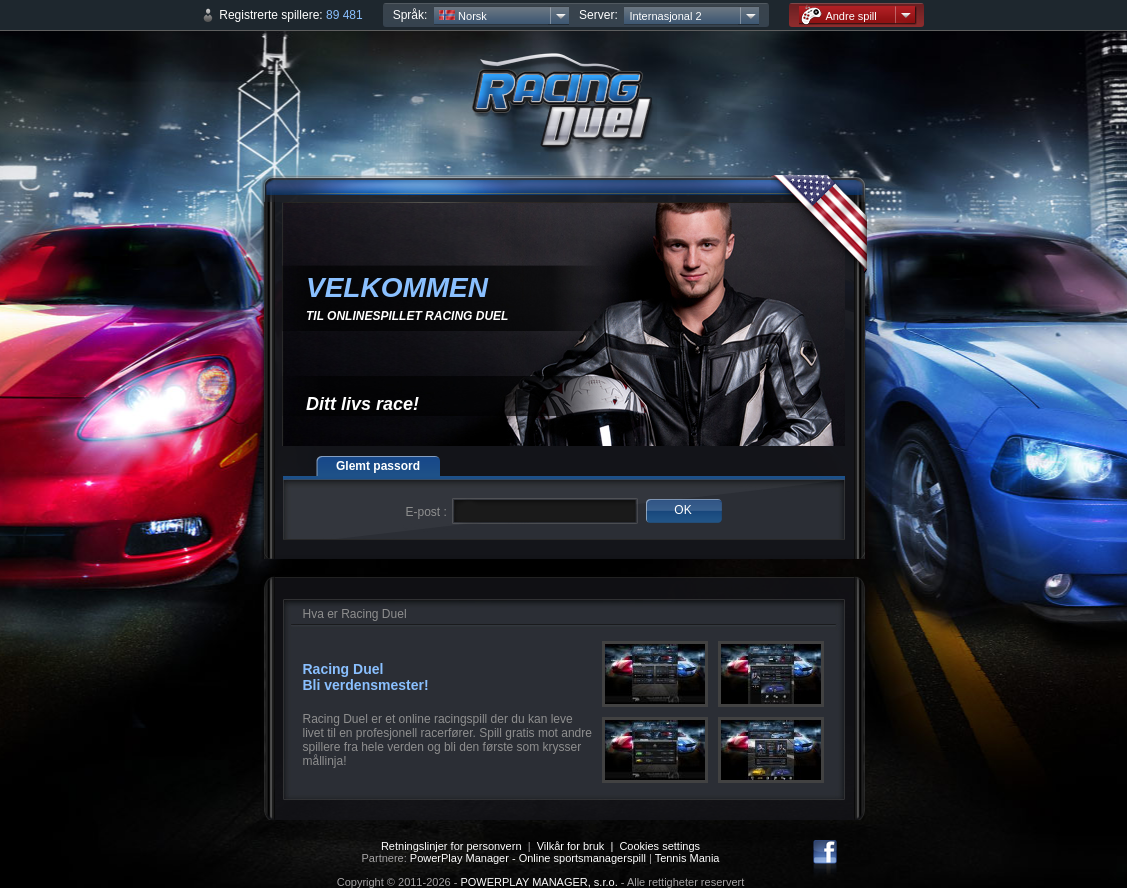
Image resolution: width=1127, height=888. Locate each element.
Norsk (463, 16)
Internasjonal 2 (665, 16)
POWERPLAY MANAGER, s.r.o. (538, 882)
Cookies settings (659, 846)
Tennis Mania (687, 858)
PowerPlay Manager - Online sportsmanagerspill (528, 858)
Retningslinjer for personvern (451, 846)
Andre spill (838, 15)
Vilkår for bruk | (578, 846)
